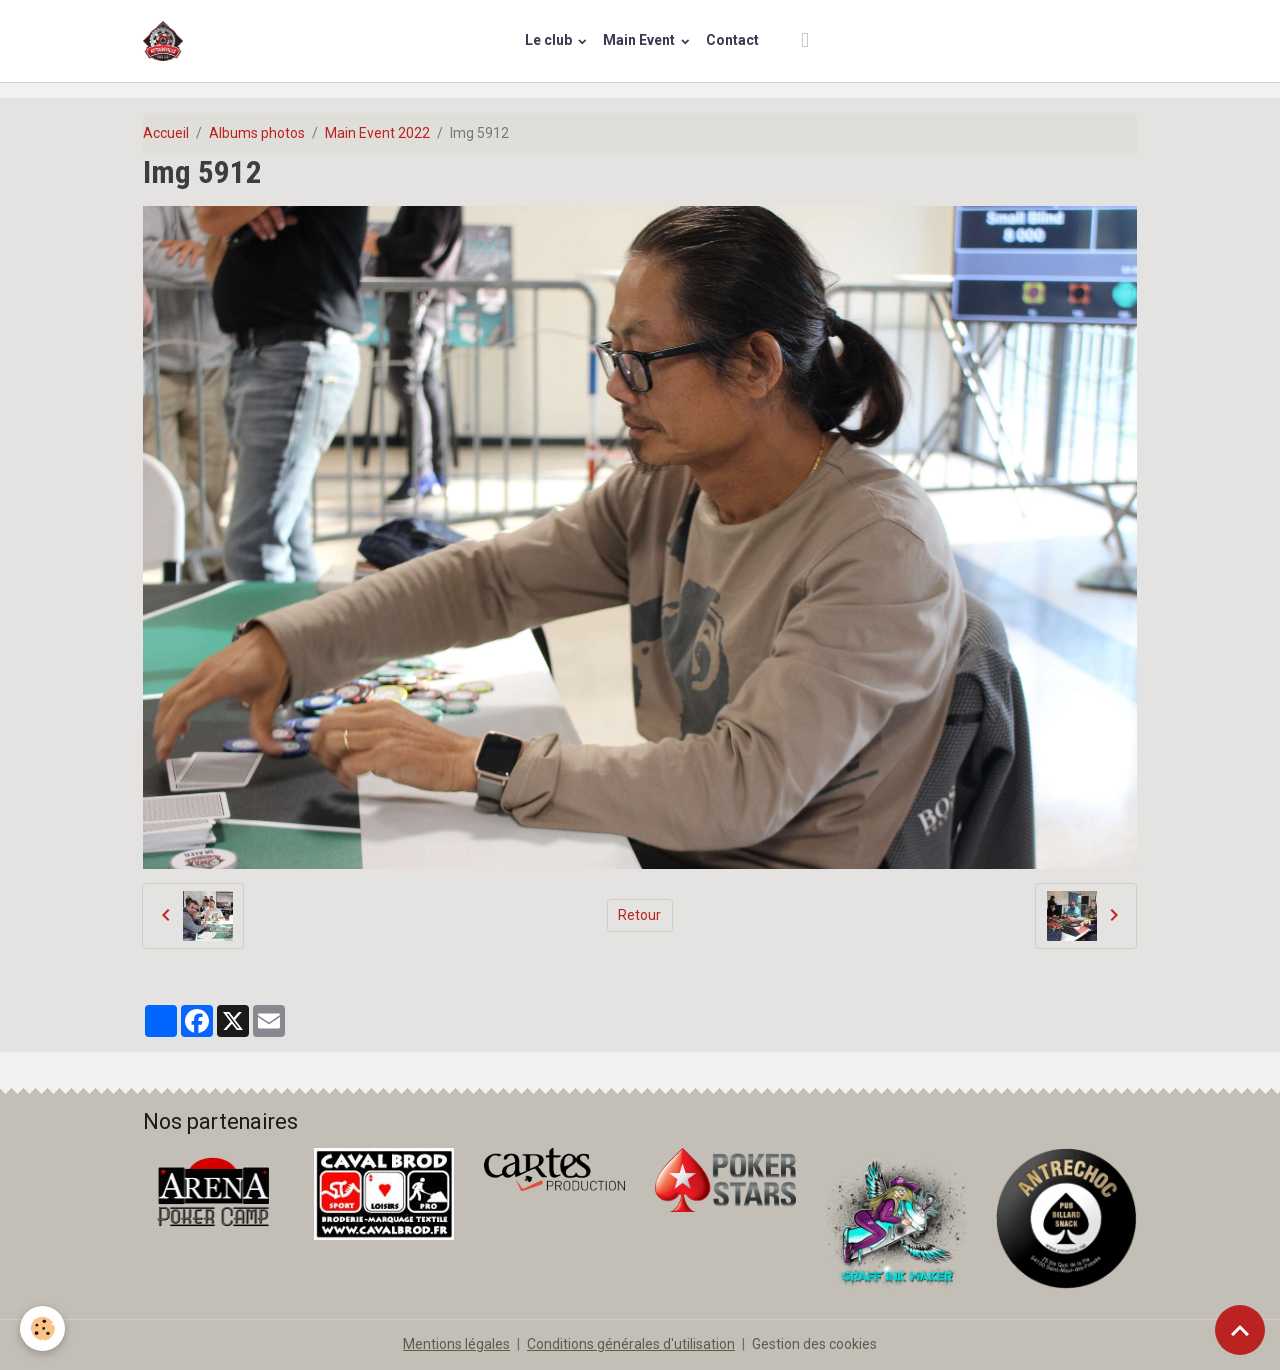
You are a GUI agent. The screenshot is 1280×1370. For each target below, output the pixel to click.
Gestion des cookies (814, 1344)
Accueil (166, 133)
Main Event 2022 (377, 133)
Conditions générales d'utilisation (631, 1344)
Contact (732, 40)
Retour (639, 915)
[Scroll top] (1240, 1330)
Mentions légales (456, 1344)
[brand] (166, 41)
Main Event (640, 40)
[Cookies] (42, 1328)
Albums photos (257, 133)
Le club (550, 40)
